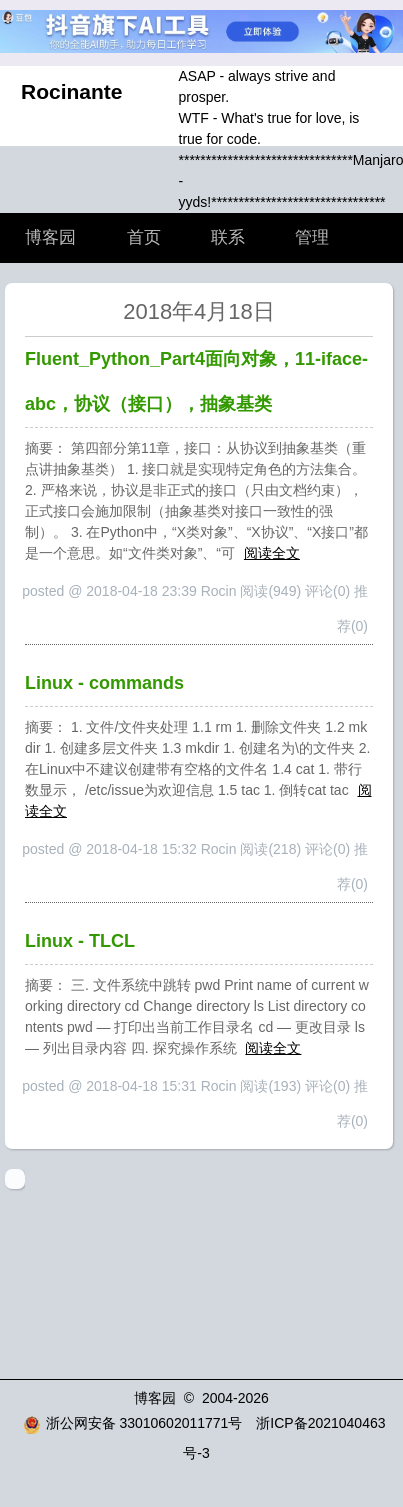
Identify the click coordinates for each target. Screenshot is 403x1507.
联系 (228, 237)
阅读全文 (272, 553)
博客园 (50, 237)
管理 (312, 237)
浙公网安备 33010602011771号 (133, 1423)
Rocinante (72, 91)
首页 (144, 237)
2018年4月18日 (199, 311)
